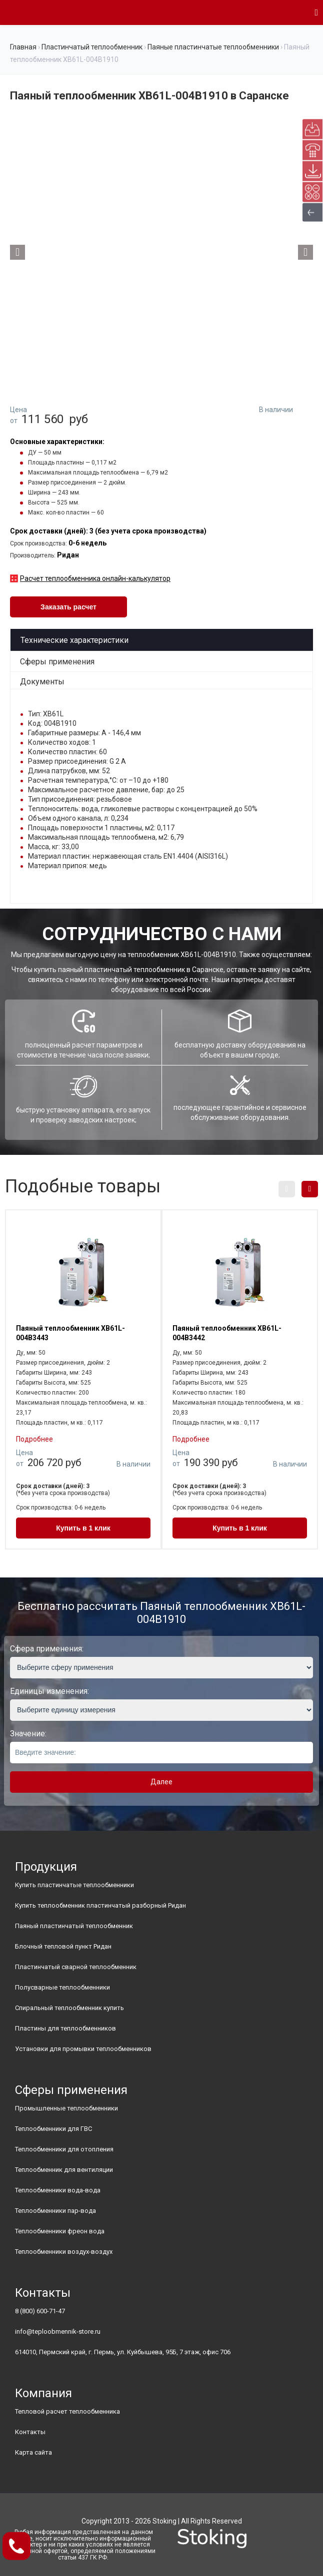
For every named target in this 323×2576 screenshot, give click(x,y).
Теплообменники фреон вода (59, 2231)
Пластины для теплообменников (65, 2028)
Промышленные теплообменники (66, 2108)
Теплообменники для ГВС (53, 2128)
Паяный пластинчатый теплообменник (74, 1926)
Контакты (30, 2432)
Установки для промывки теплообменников (83, 2049)
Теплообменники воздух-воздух (63, 2251)
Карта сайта (33, 2452)
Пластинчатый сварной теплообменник (75, 1967)
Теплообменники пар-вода (55, 2210)
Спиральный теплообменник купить (69, 2008)
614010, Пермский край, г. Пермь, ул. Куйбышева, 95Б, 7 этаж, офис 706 (122, 2352)
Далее (161, 1782)
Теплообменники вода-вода (57, 2190)
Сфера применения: (47, 1648)
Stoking (164, 2521)
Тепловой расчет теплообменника (67, 2411)
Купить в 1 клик (83, 1528)
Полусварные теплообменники (62, 1987)
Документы (42, 681)
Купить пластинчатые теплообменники (74, 1885)
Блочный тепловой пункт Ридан (63, 1946)
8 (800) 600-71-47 (40, 2311)
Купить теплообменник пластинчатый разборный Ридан (100, 1905)
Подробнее (34, 1439)
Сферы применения (57, 661)
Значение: (28, 1733)
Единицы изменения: (49, 1691)
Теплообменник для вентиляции (64, 2169)
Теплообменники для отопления (64, 2149)
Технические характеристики (74, 640)
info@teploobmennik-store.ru (57, 2331)
